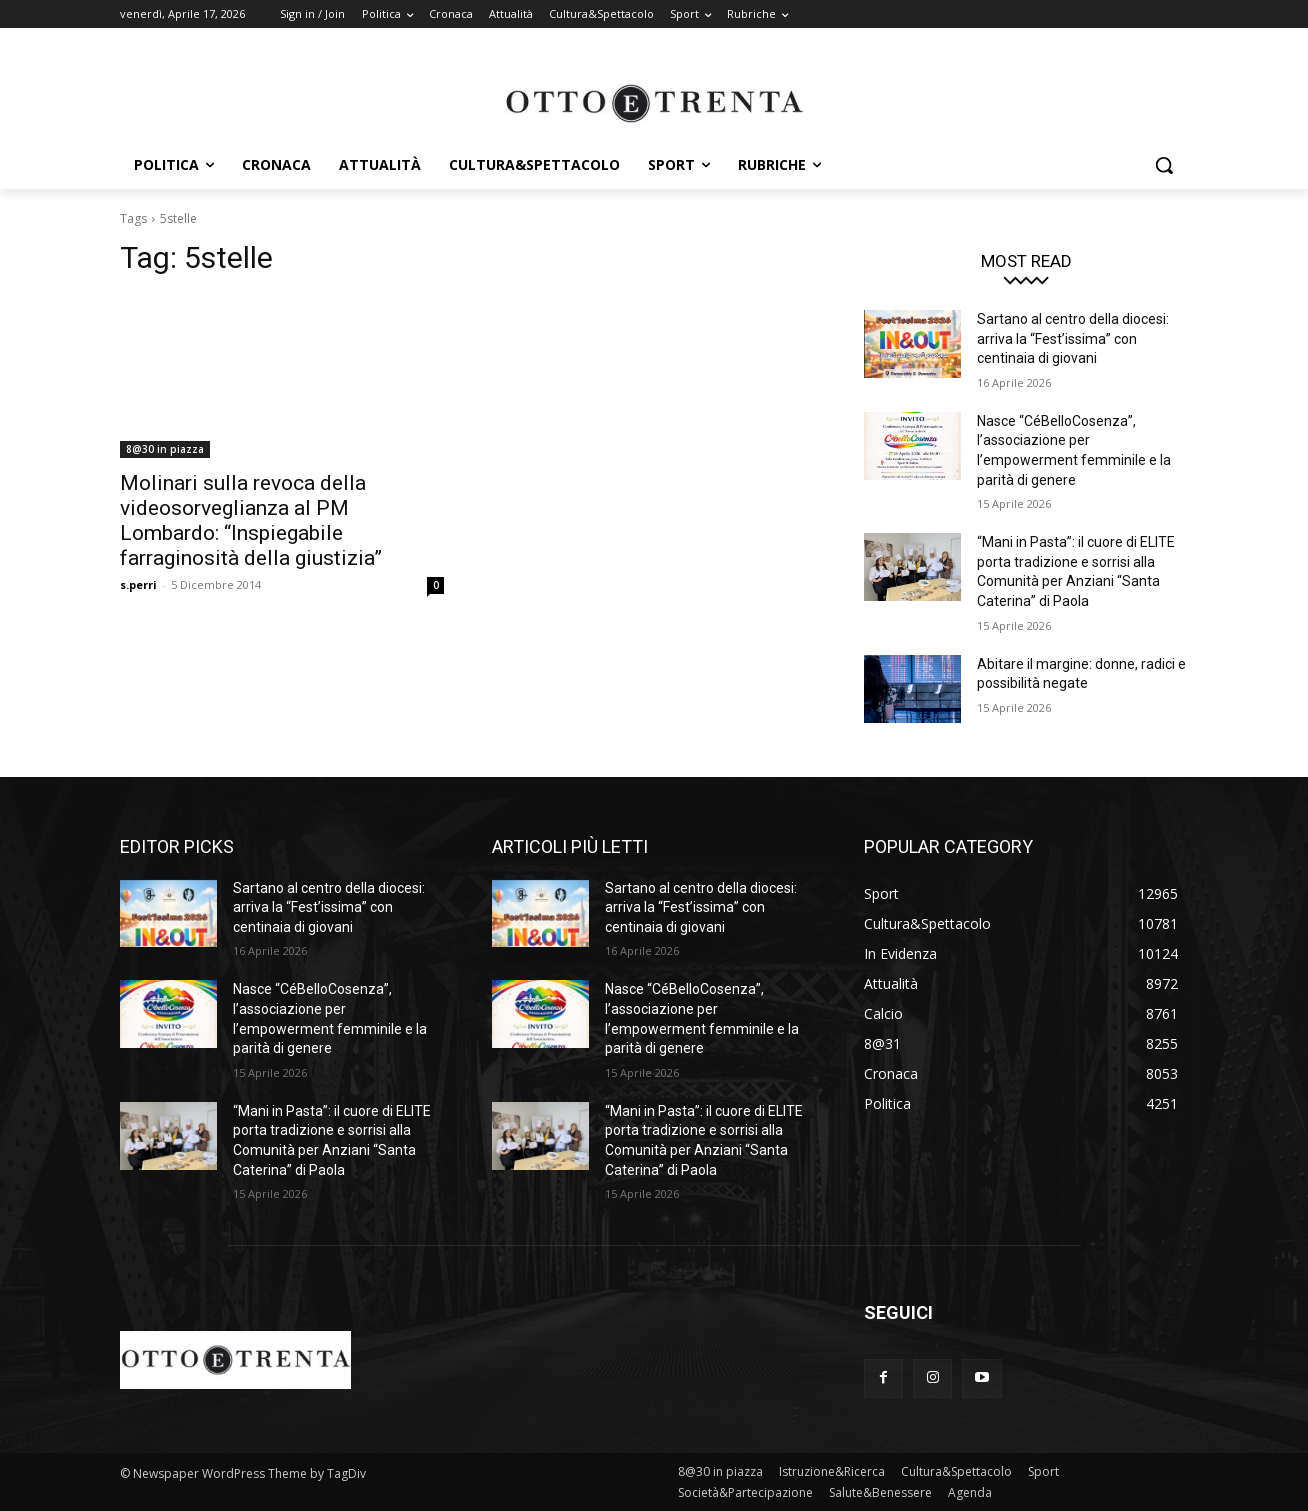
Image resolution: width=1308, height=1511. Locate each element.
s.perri (138, 584)
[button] (1164, 165)
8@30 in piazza (165, 449)
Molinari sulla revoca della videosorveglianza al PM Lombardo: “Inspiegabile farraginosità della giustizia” (251, 520)
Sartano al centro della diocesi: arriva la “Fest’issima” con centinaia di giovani (1073, 338)
